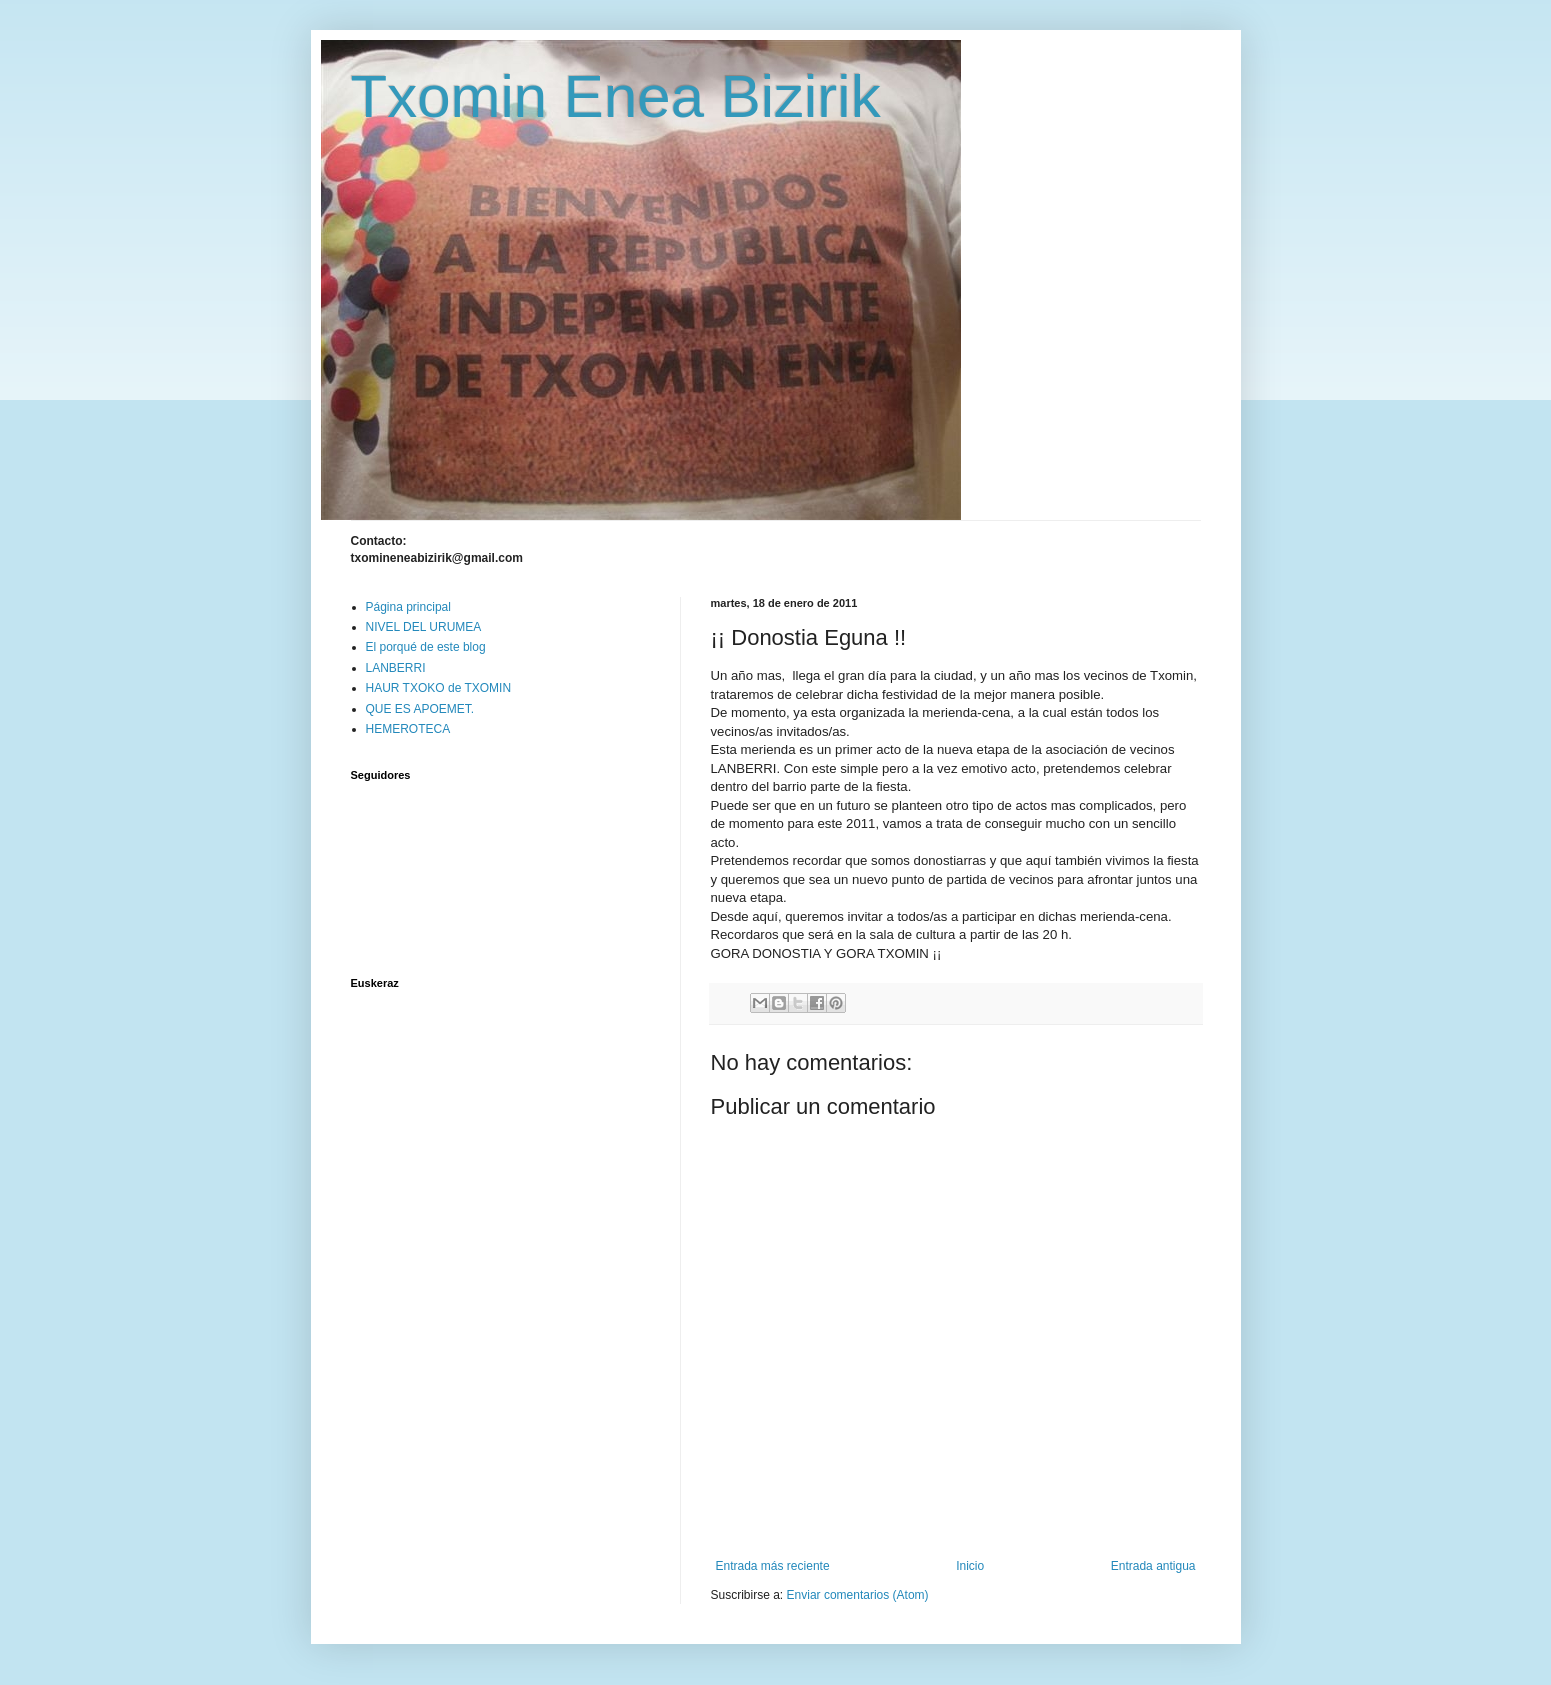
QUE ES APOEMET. (420, 709)
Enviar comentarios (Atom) (858, 1595)
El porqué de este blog (426, 647)
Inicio (970, 1566)
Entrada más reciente (773, 1566)
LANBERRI (396, 668)
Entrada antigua (1153, 1566)
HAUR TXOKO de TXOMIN (439, 688)
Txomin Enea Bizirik (616, 96)
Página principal (408, 607)
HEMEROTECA (408, 729)
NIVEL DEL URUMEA (424, 627)
